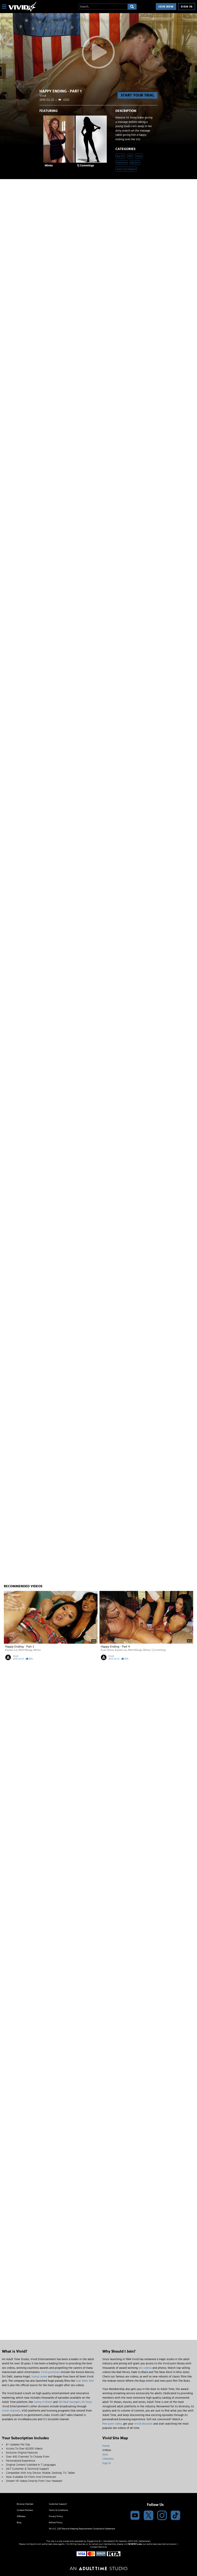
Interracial (121, 162)
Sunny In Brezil (43, 2402)
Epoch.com (35, 2544)
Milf (130, 156)
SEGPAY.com (135, 2544)
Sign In (186, 6)
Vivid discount (143, 2423)
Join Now (166, 6)
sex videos (145, 2367)
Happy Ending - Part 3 (19, 1646)
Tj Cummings (85, 165)
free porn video (112, 2423)
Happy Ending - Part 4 (115, 1646)
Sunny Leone (39, 2376)
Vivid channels (11, 2410)
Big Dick (135, 162)
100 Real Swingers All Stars (75, 2402)
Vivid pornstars (50, 2372)
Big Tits (120, 156)
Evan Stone (107, 1650)
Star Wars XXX (85, 2380)
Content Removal (98, 2547)
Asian (139, 156)
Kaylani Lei (11, 1650)
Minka (49, 165)
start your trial (137, 95)
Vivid (15, 1656)
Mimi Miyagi (25, 1650)
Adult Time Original (126, 169)
